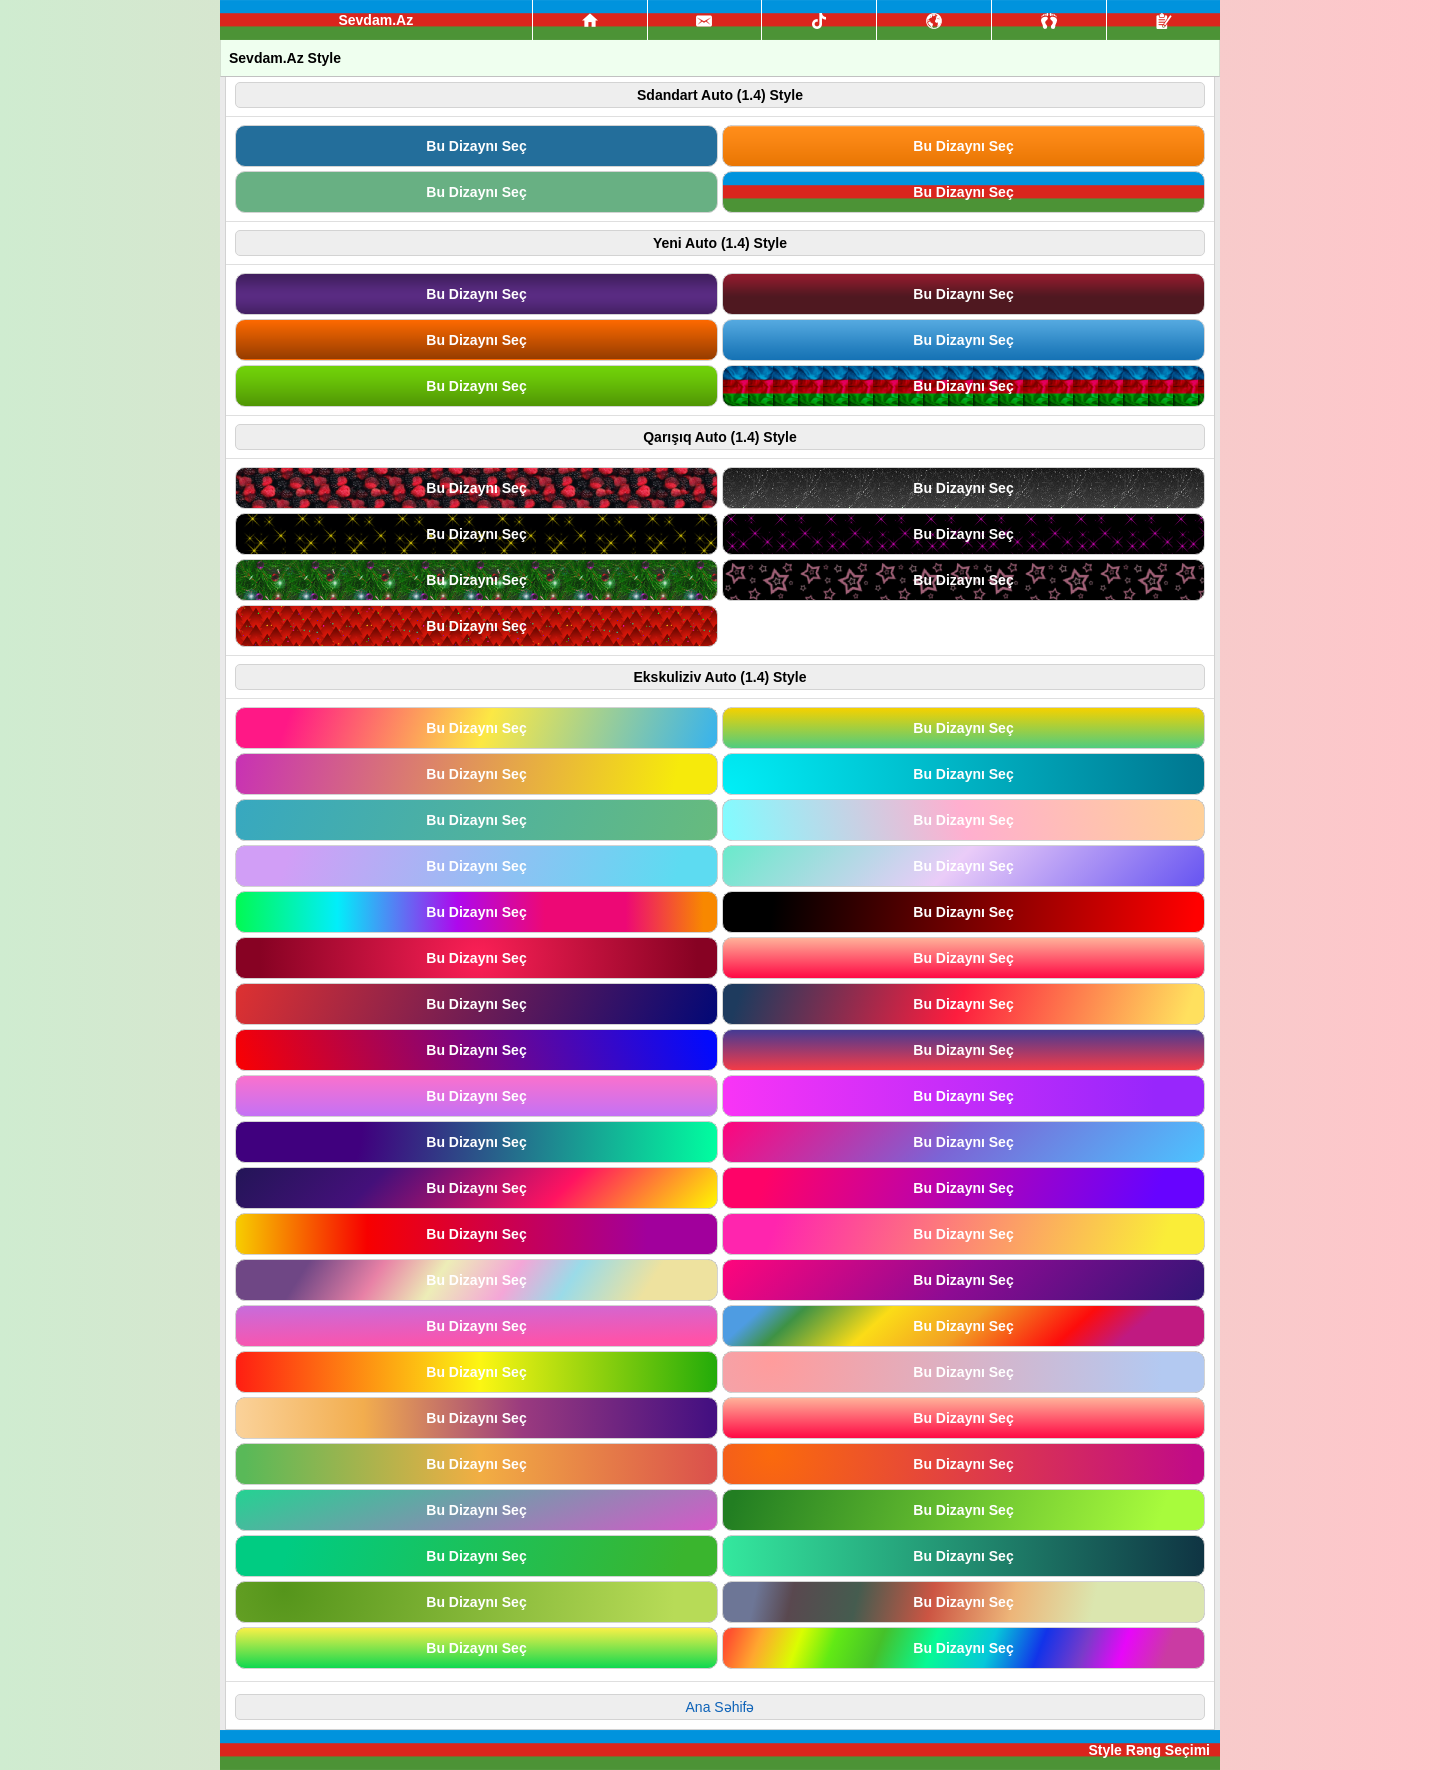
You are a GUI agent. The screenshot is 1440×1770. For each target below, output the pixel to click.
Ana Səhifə (720, 1707)
